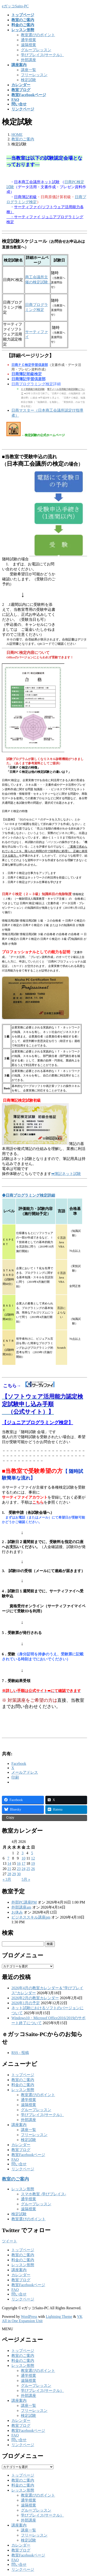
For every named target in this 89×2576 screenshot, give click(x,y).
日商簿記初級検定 (26, 374)
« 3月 (7, 1879)
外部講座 (28, 60)
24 (23, 1869)
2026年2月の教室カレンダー (35, 1998)
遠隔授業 (28, 45)
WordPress (29, 2316)
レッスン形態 (22, 2090)
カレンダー (20, 2145)
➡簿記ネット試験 (66, 1174)
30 (19, 1874)
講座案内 (19, 2125)
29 (14, 1874)
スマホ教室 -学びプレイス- (43, 2194)
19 (33, 1863)
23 (19, 1869)
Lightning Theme (59, 2316)
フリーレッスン (34, 75)
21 (9, 1869)
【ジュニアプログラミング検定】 (37, 1422)
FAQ (15, 2159)
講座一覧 (28, 70)
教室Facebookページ (28, 2155)
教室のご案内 (22, 2080)
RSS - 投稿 (20, 2053)
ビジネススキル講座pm (30, 1917)
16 (19, 1863)
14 (9, 1863)
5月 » (26, 1879)
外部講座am (21, 1907)
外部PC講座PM (24, 1902)
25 (28, 1869)
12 (33, 1858)
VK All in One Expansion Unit (42, 2318)
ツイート (9, 2241)
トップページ (22, 2075)
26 (33, 1869)
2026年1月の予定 (25, 2003)
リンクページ (22, 2169)
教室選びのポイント (38, 35)
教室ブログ (20, 2150)
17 (23, 1863)
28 (9, 1874)
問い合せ (19, 2164)
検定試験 (28, 80)
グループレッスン (36, 50)
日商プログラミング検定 (32, 384)
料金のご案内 (22, 2085)
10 (23, 1858)
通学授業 (28, 40)
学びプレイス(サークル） (42, 55)
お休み (17, 1912)
